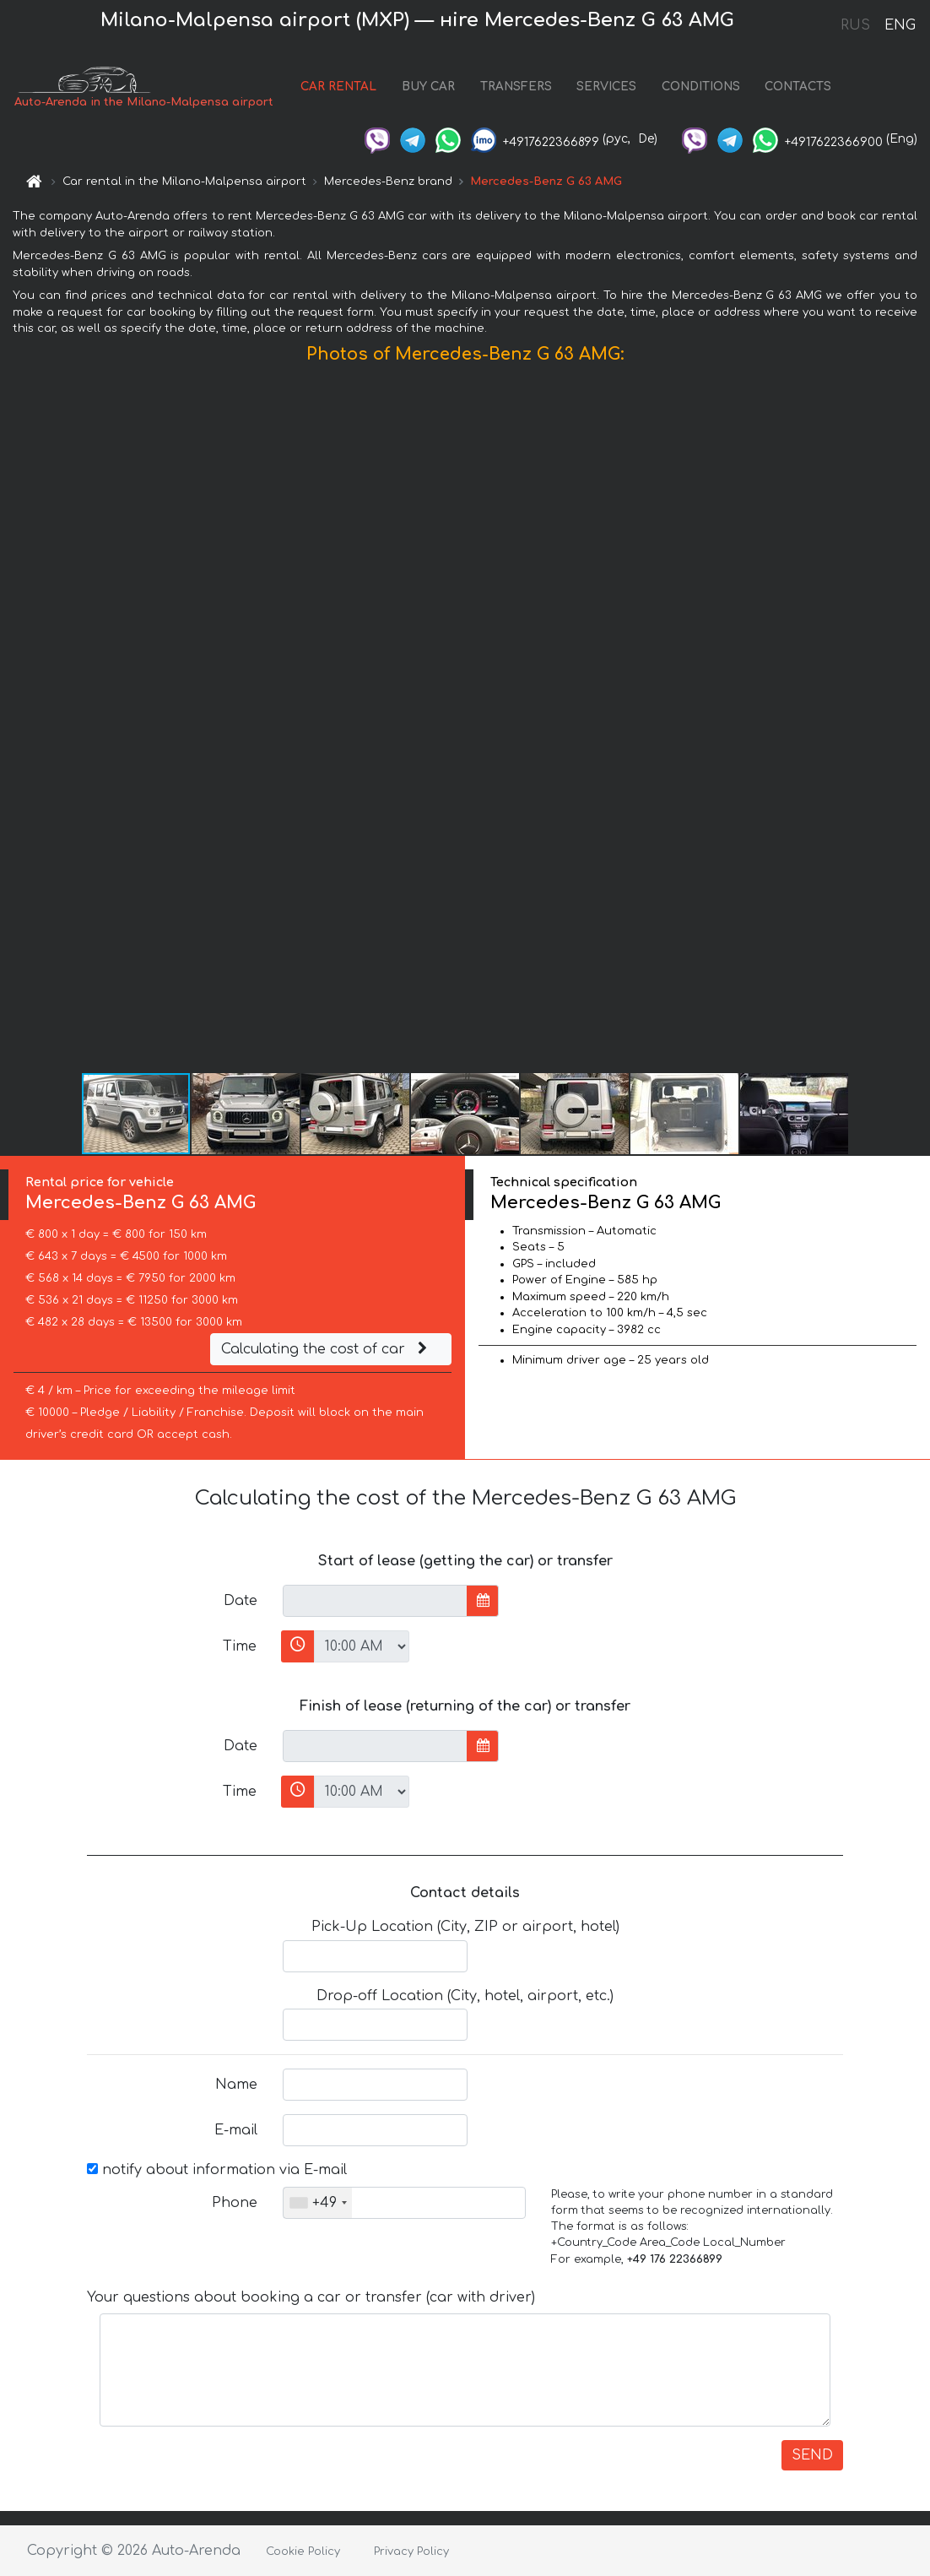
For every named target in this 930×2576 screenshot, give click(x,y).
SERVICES (606, 86)
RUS (855, 25)
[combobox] (318, 2203)
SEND (812, 2455)
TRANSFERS (516, 86)
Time (240, 1646)
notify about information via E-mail (217, 2169)
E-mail (235, 2130)
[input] (375, 1601)
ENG (899, 25)
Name (236, 2084)
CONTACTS (798, 86)
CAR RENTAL (338, 86)
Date (240, 1600)
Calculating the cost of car (326, 1349)
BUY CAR (428, 86)
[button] (914, 721)
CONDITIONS (701, 86)
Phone (234, 2202)
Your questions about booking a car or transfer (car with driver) (311, 2297)
